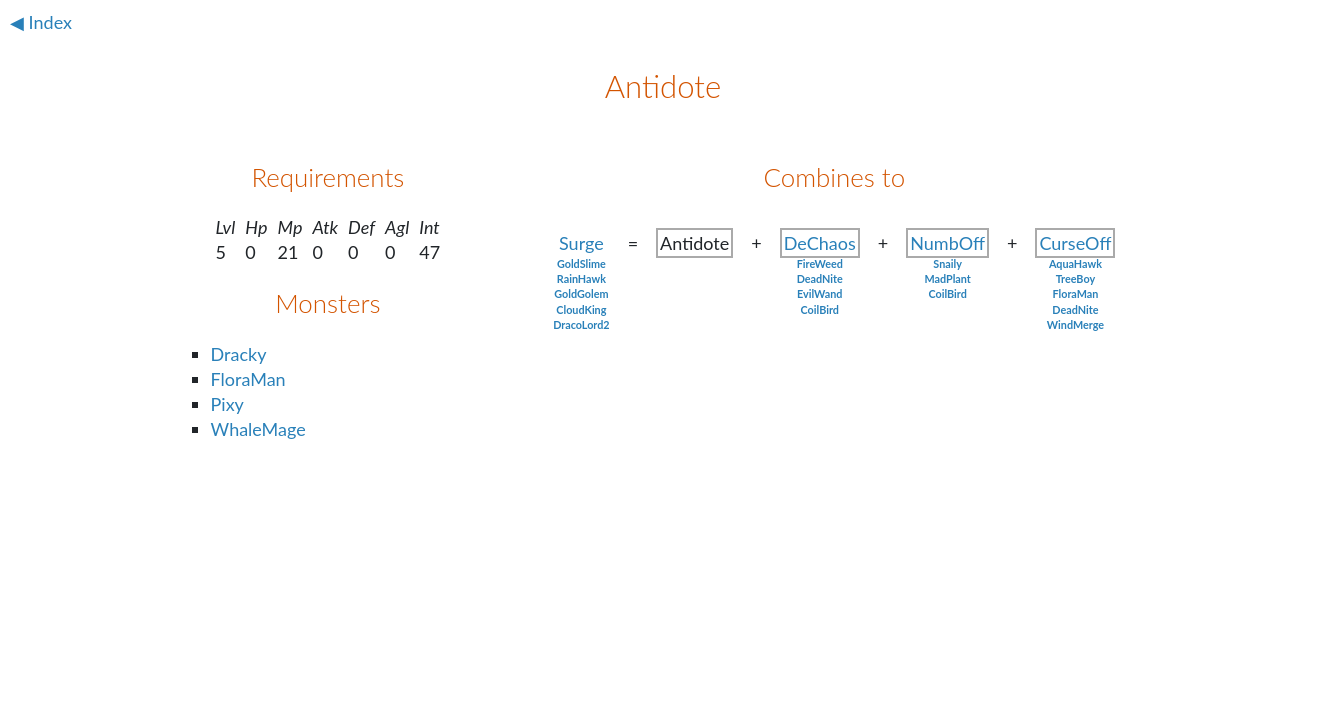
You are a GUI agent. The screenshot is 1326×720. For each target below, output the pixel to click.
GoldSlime (581, 263)
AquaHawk (1075, 263)
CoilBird (820, 309)
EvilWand (819, 293)
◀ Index (41, 22)
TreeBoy (1075, 278)
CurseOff (1075, 243)
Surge (581, 243)
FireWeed (820, 263)
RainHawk (581, 278)
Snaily (947, 263)
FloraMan (248, 379)
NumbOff (947, 243)
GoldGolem (581, 293)
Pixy (227, 404)
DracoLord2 (581, 324)
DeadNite (820, 278)
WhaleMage (258, 429)
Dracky (239, 354)
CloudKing (581, 309)
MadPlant (947, 278)
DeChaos (820, 243)
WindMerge (1075, 324)
